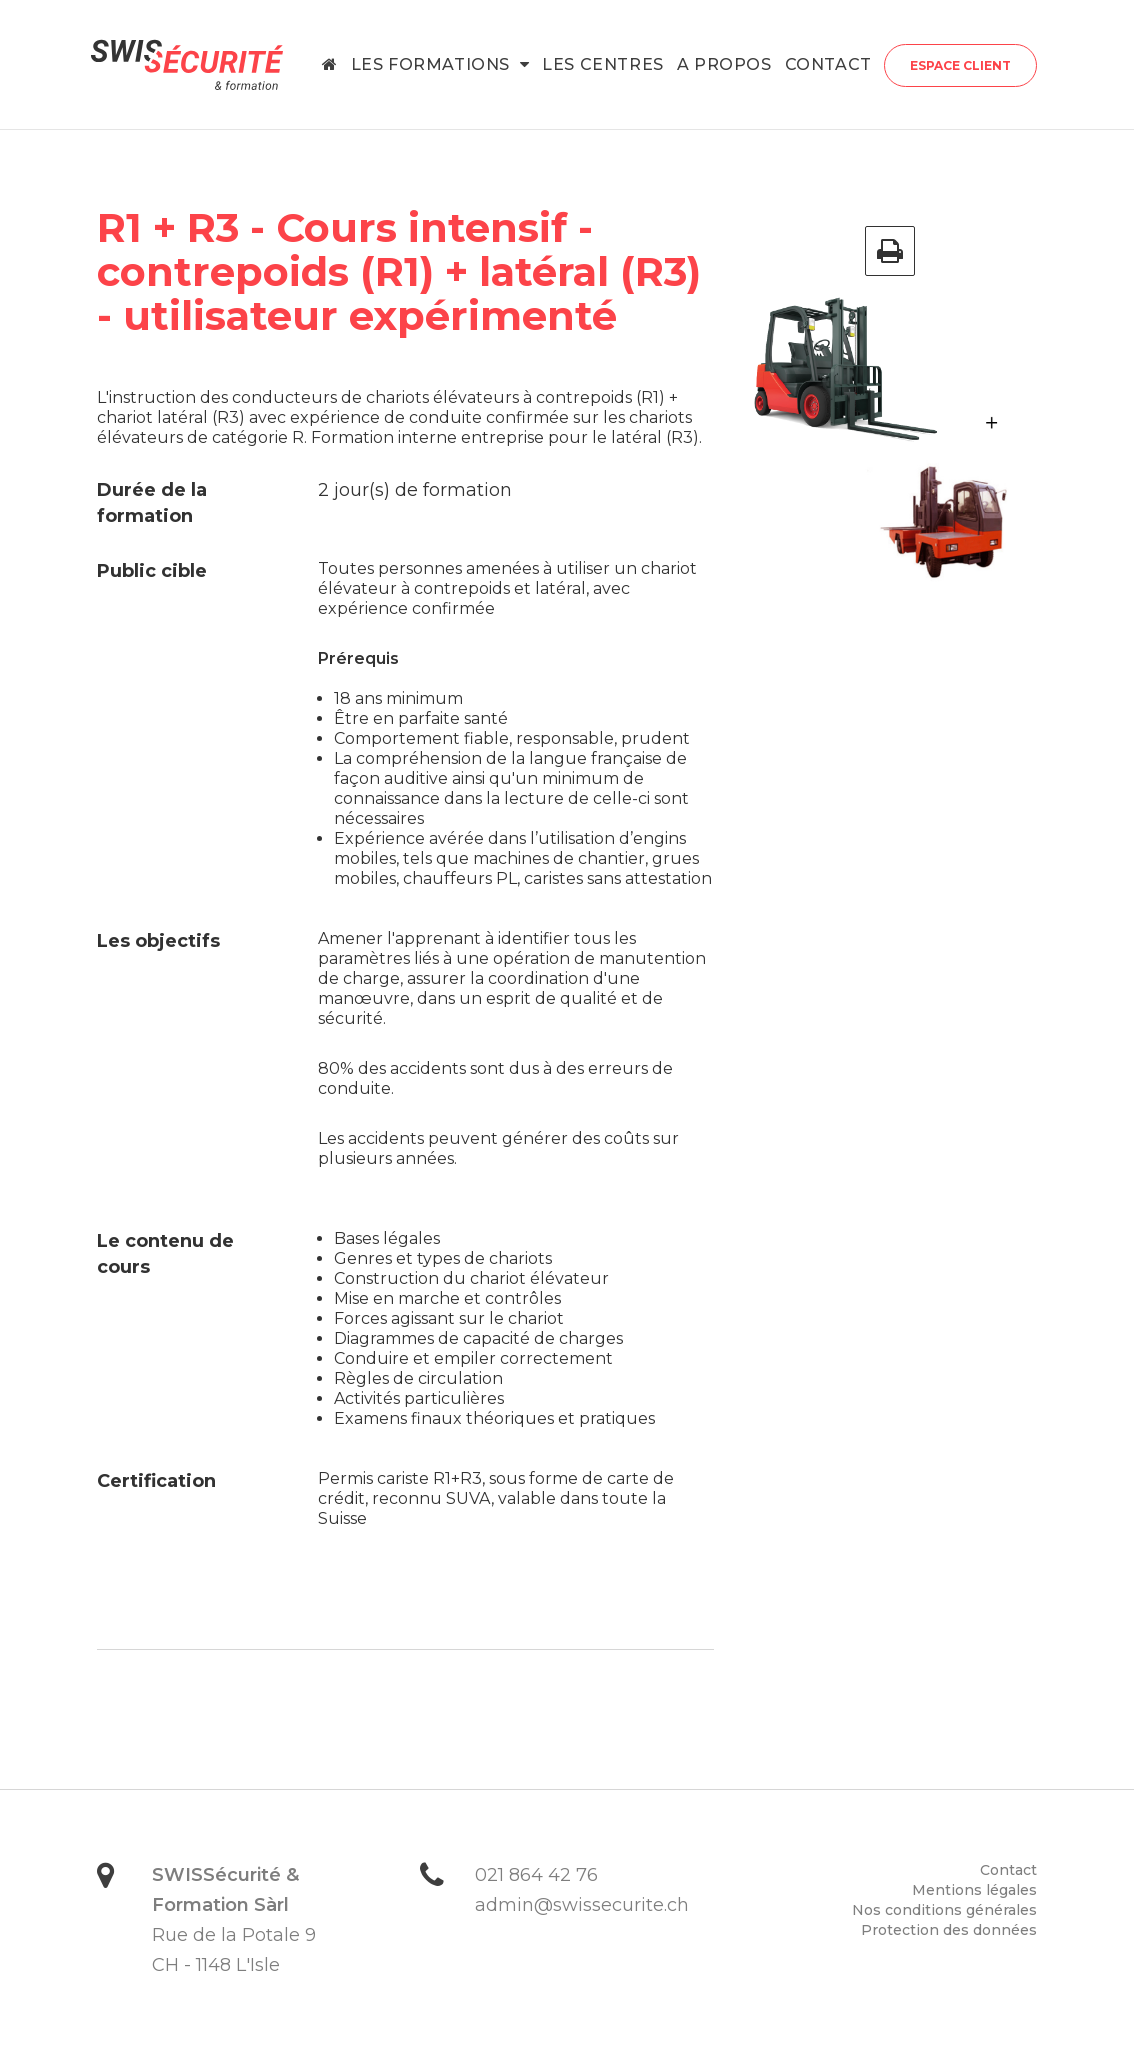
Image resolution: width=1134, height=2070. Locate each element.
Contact (828, 64)
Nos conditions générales (944, 1910)
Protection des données (949, 1930)
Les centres (603, 64)
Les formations (440, 64)
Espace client (960, 65)
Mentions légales (974, 1890)
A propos (724, 64)
